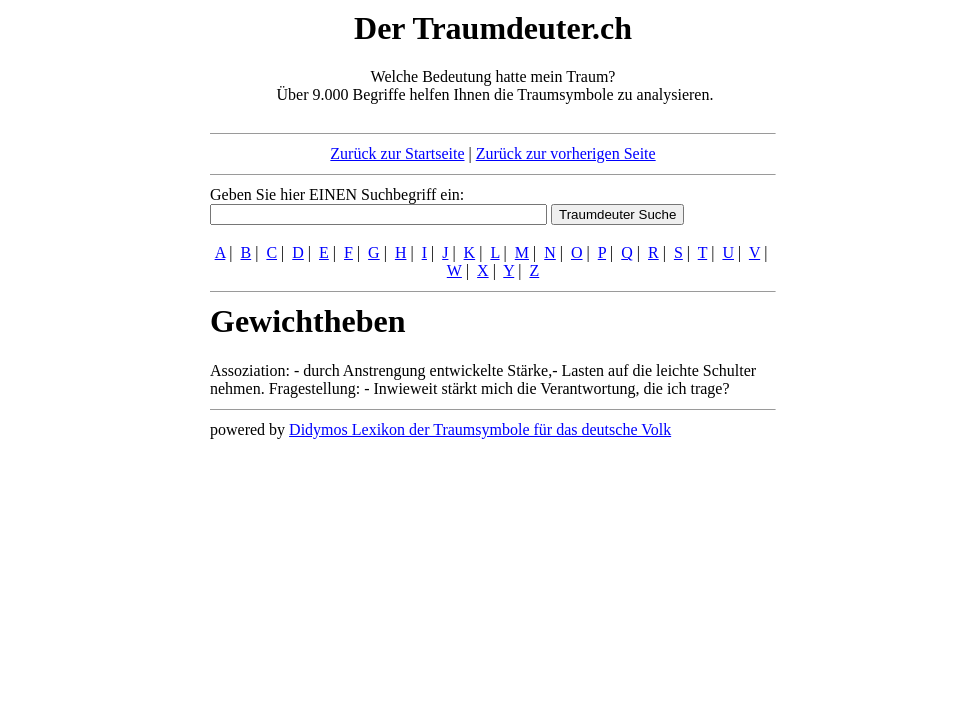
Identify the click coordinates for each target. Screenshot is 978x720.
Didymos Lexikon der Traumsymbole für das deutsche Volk (480, 429)
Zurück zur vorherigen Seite (566, 153)
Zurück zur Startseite (397, 153)
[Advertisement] (88, 308)
